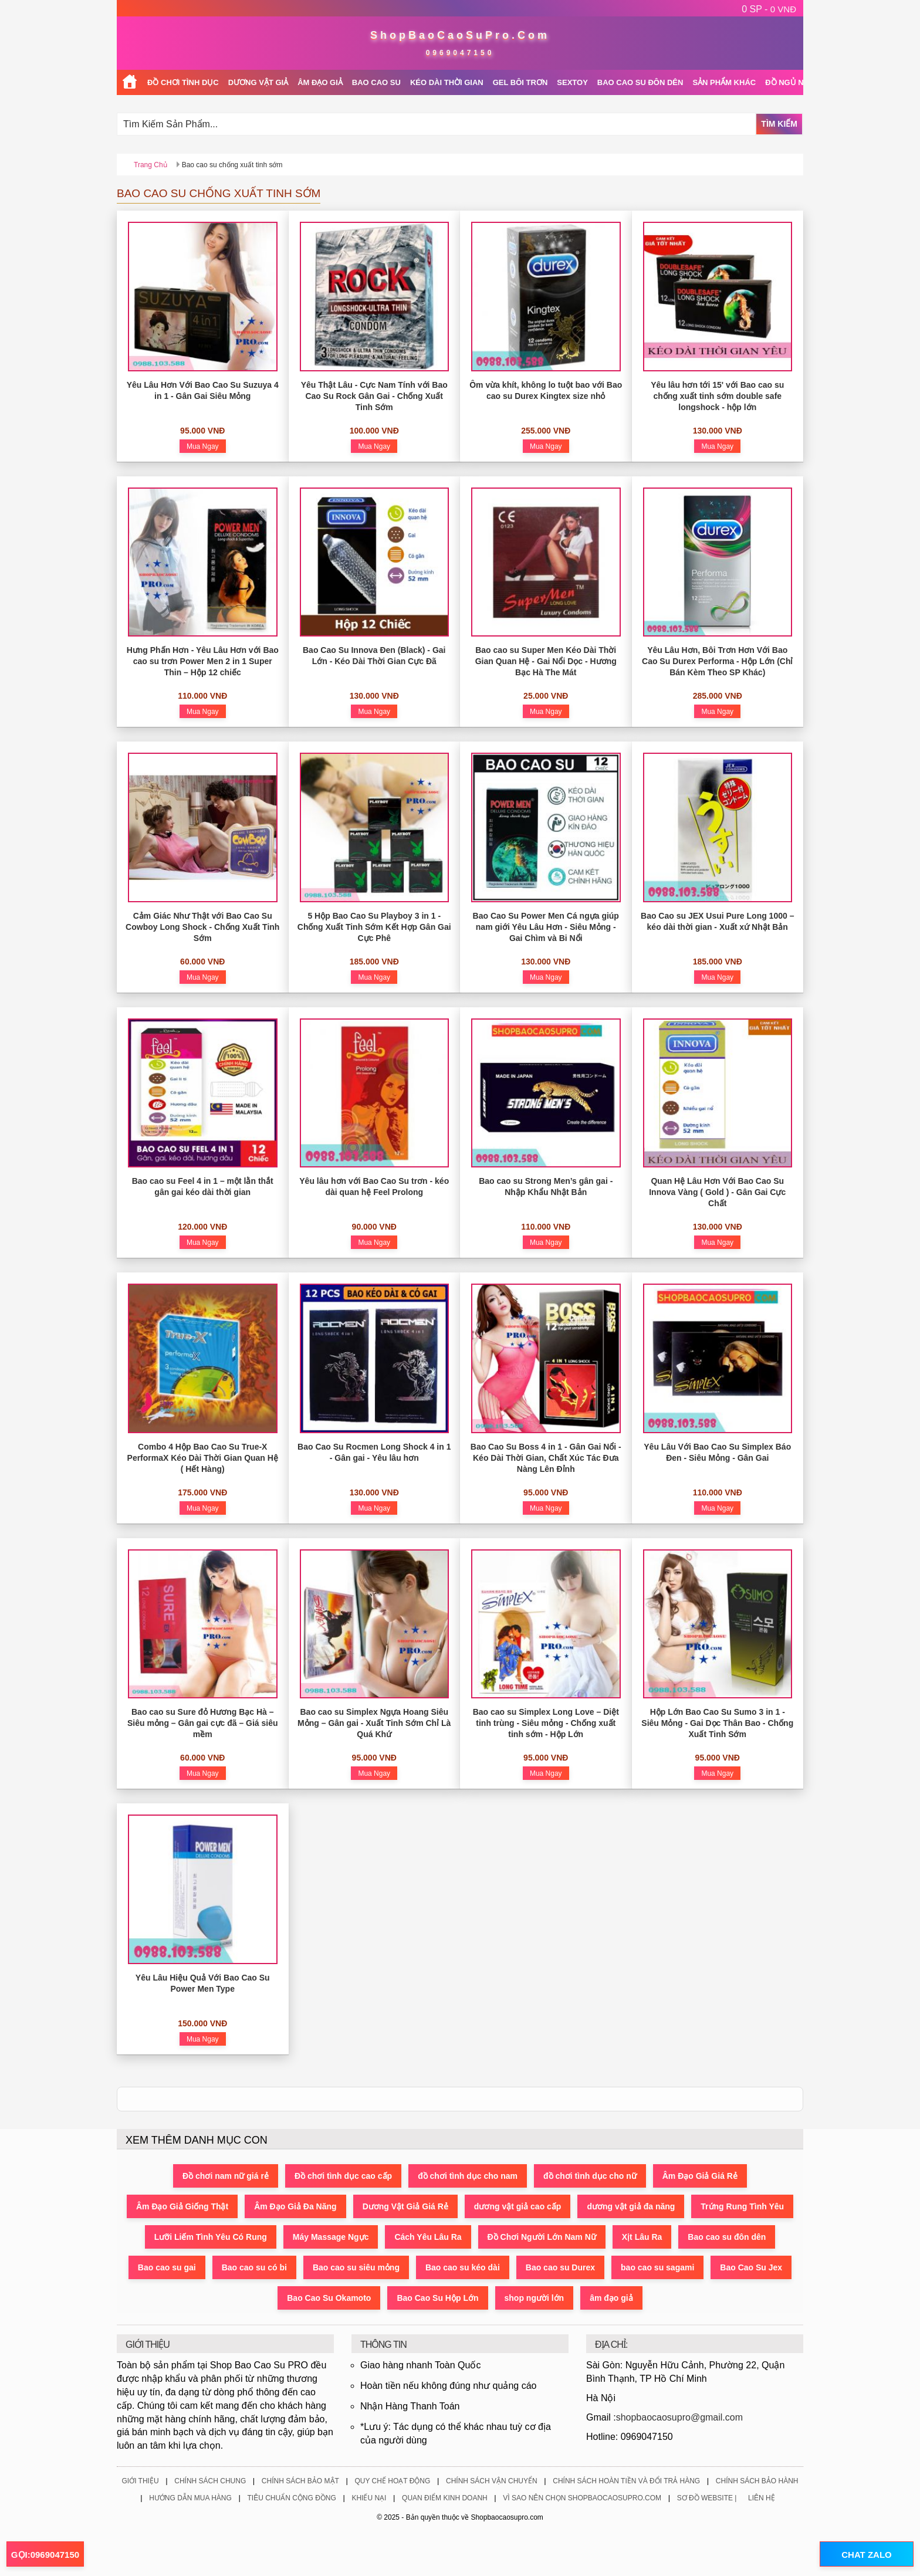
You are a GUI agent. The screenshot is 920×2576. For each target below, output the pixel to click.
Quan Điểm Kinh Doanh (445, 2498)
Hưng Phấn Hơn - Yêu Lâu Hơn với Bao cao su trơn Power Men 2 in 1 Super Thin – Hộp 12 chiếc (203, 661)
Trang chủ (150, 165)
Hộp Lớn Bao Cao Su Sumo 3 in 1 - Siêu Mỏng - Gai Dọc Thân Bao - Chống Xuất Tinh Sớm (717, 1723)
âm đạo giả (611, 2298)
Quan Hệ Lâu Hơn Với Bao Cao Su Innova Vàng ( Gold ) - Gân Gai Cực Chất (717, 1192)
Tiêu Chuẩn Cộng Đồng (291, 2498)
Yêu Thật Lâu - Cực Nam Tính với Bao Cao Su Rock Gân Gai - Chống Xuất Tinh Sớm (374, 396)
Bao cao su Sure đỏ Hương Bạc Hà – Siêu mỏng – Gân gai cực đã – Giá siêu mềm (202, 1723)
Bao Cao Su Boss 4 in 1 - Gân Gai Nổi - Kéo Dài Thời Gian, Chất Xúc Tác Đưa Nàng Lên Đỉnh (546, 1458)
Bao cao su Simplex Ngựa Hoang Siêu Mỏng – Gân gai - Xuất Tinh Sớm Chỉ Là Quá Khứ (374, 1723)
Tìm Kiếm (779, 123)
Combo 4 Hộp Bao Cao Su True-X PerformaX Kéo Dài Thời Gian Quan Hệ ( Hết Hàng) (202, 1458)
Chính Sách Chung (210, 2481)
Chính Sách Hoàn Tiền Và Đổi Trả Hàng (626, 2481)
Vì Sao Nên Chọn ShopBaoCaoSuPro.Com (582, 2498)
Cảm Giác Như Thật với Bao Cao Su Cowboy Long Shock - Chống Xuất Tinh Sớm (202, 927)
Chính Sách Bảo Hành (757, 2481)
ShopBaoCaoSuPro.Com (460, 35)
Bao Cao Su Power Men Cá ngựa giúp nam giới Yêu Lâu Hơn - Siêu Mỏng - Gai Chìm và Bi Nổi (546, 927)
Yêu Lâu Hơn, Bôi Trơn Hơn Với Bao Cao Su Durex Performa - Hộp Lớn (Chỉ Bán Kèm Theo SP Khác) (717, 661)
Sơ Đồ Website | (707, 2498)
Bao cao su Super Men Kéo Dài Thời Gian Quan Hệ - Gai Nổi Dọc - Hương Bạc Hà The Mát (546, 661)
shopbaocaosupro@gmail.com (679, 2417)
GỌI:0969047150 (45, 2555)
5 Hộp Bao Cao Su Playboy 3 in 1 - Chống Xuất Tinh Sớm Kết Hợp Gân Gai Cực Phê (374, 927)
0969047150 (460, 53)
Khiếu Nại (368, 2498)
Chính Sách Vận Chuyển (491, 2481)
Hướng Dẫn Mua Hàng (190, 2498)
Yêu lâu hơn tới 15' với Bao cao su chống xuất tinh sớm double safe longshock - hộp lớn (717, 396)
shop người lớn (534, 2298)
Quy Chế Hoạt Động (392, 2481)
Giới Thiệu (139, 2481)
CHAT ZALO (866, 2555)
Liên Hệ (761, 2498)
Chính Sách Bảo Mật (300, 2481)
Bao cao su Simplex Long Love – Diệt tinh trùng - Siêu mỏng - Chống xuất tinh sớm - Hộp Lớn (546, 1723)
